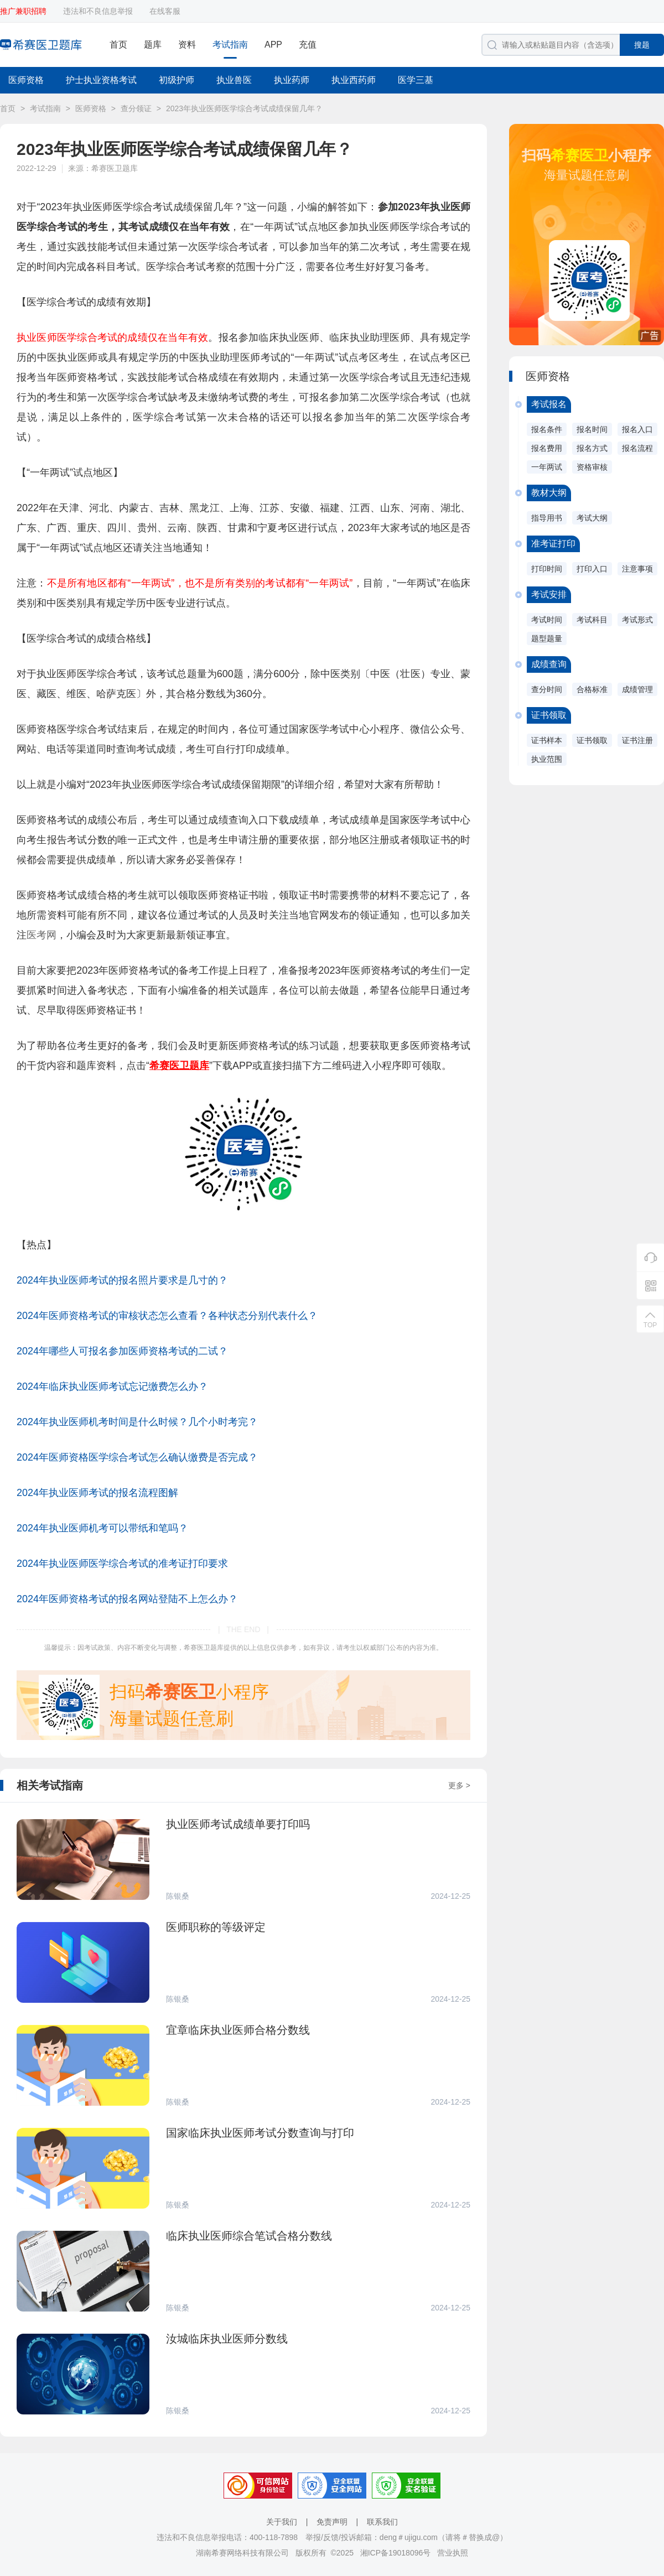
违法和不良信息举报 (98, 11)
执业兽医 (234, 80)
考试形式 (637, 619)
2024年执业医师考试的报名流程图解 (97, 1492)
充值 (308, 44)
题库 (153, 44)
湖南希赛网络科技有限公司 (242, 2552)
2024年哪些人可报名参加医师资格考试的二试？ (122, 1351)
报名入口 (637, 429)
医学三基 (415, 80)
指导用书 (546, 517)
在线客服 (164, 11)
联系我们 (382, 2521)
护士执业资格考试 (101, 80)
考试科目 (592, 619)
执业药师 (291, 80)
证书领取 (592, 740)
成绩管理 (637, 689)
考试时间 (546, 619)
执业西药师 (353, 80)
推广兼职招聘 (23, 11)
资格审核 (592, 467)
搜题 (642, 44)
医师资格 (26, 80)
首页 (118, 44)
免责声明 (332, 2521)
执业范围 (546, 759)
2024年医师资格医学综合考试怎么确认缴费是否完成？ (137, 1457)
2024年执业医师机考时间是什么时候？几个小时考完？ (137, 1421)
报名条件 (546, 429)
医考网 (41, 935)
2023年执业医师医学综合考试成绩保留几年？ (244, 108)
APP (273, 44)
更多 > (459, 1785)
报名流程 (637, 448)
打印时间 (546, 568)
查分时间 (546, 689)
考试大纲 (592, 517)
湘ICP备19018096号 (395, 2552)
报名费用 (546, 448)
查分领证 (136, 108)
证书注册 (637, 740)
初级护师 (176, 80)
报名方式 (592, 448)
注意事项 (637, 568)
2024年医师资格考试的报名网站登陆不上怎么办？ (127, 1598)
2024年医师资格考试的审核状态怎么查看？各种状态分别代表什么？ (167, 1315)
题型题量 (546, 638)
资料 (187, 44)
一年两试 (546, 467)
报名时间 (592, 429)
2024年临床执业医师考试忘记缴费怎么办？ (112, 1386)
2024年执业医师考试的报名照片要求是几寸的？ (122, 1280)
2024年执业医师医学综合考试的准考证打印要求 (122, 1563)
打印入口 (592, 568)
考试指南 (230, 44)
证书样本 (546, 740)
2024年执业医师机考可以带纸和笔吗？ (102, 1528)
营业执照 (452, 2552)
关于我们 (281, 2521)
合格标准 (592, 689)
